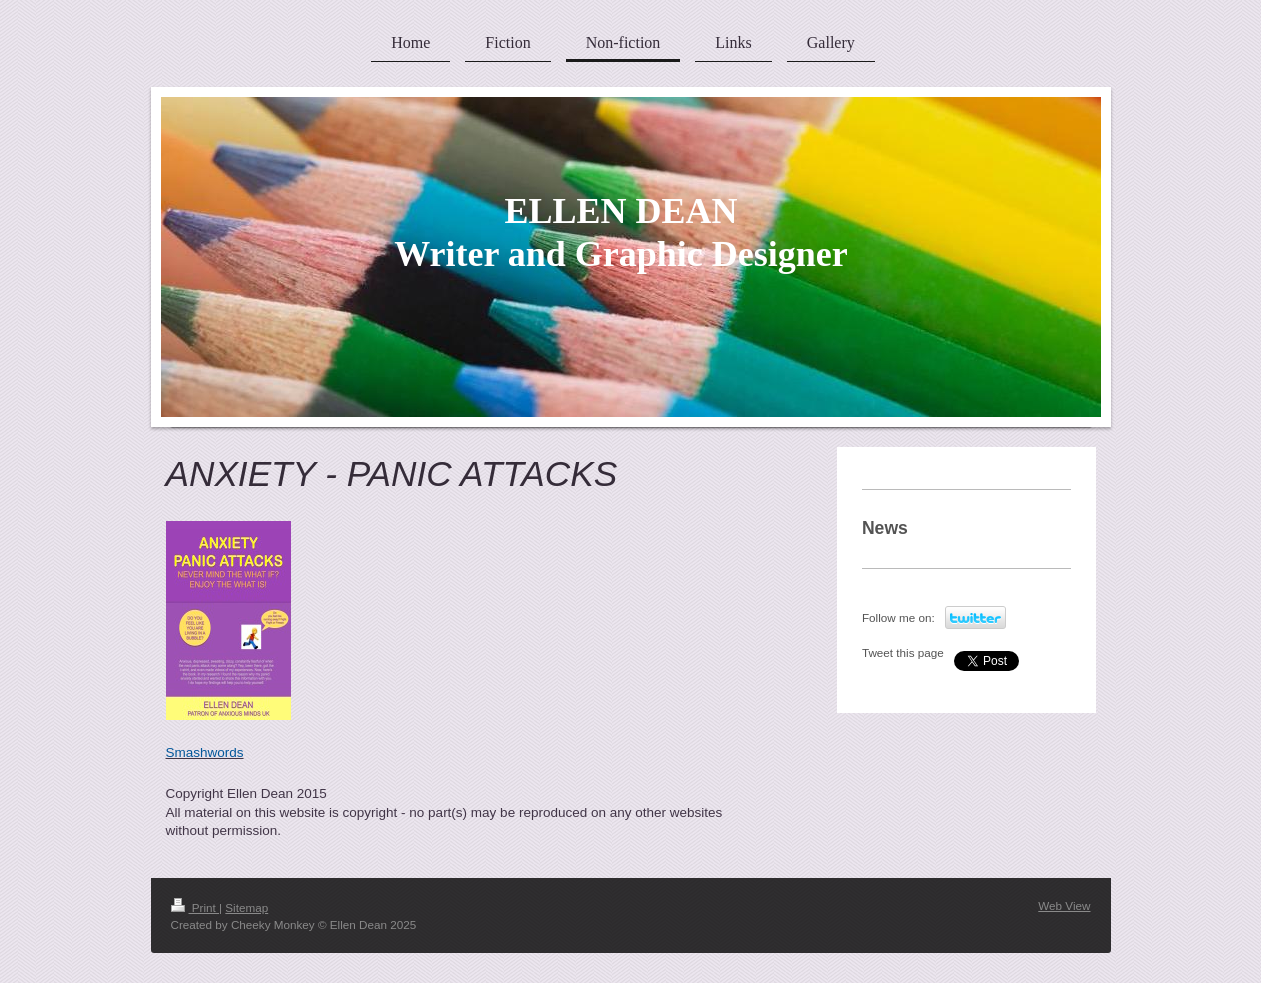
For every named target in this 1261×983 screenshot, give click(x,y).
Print (195, 907)
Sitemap (246, 907)
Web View (1064, 905)
